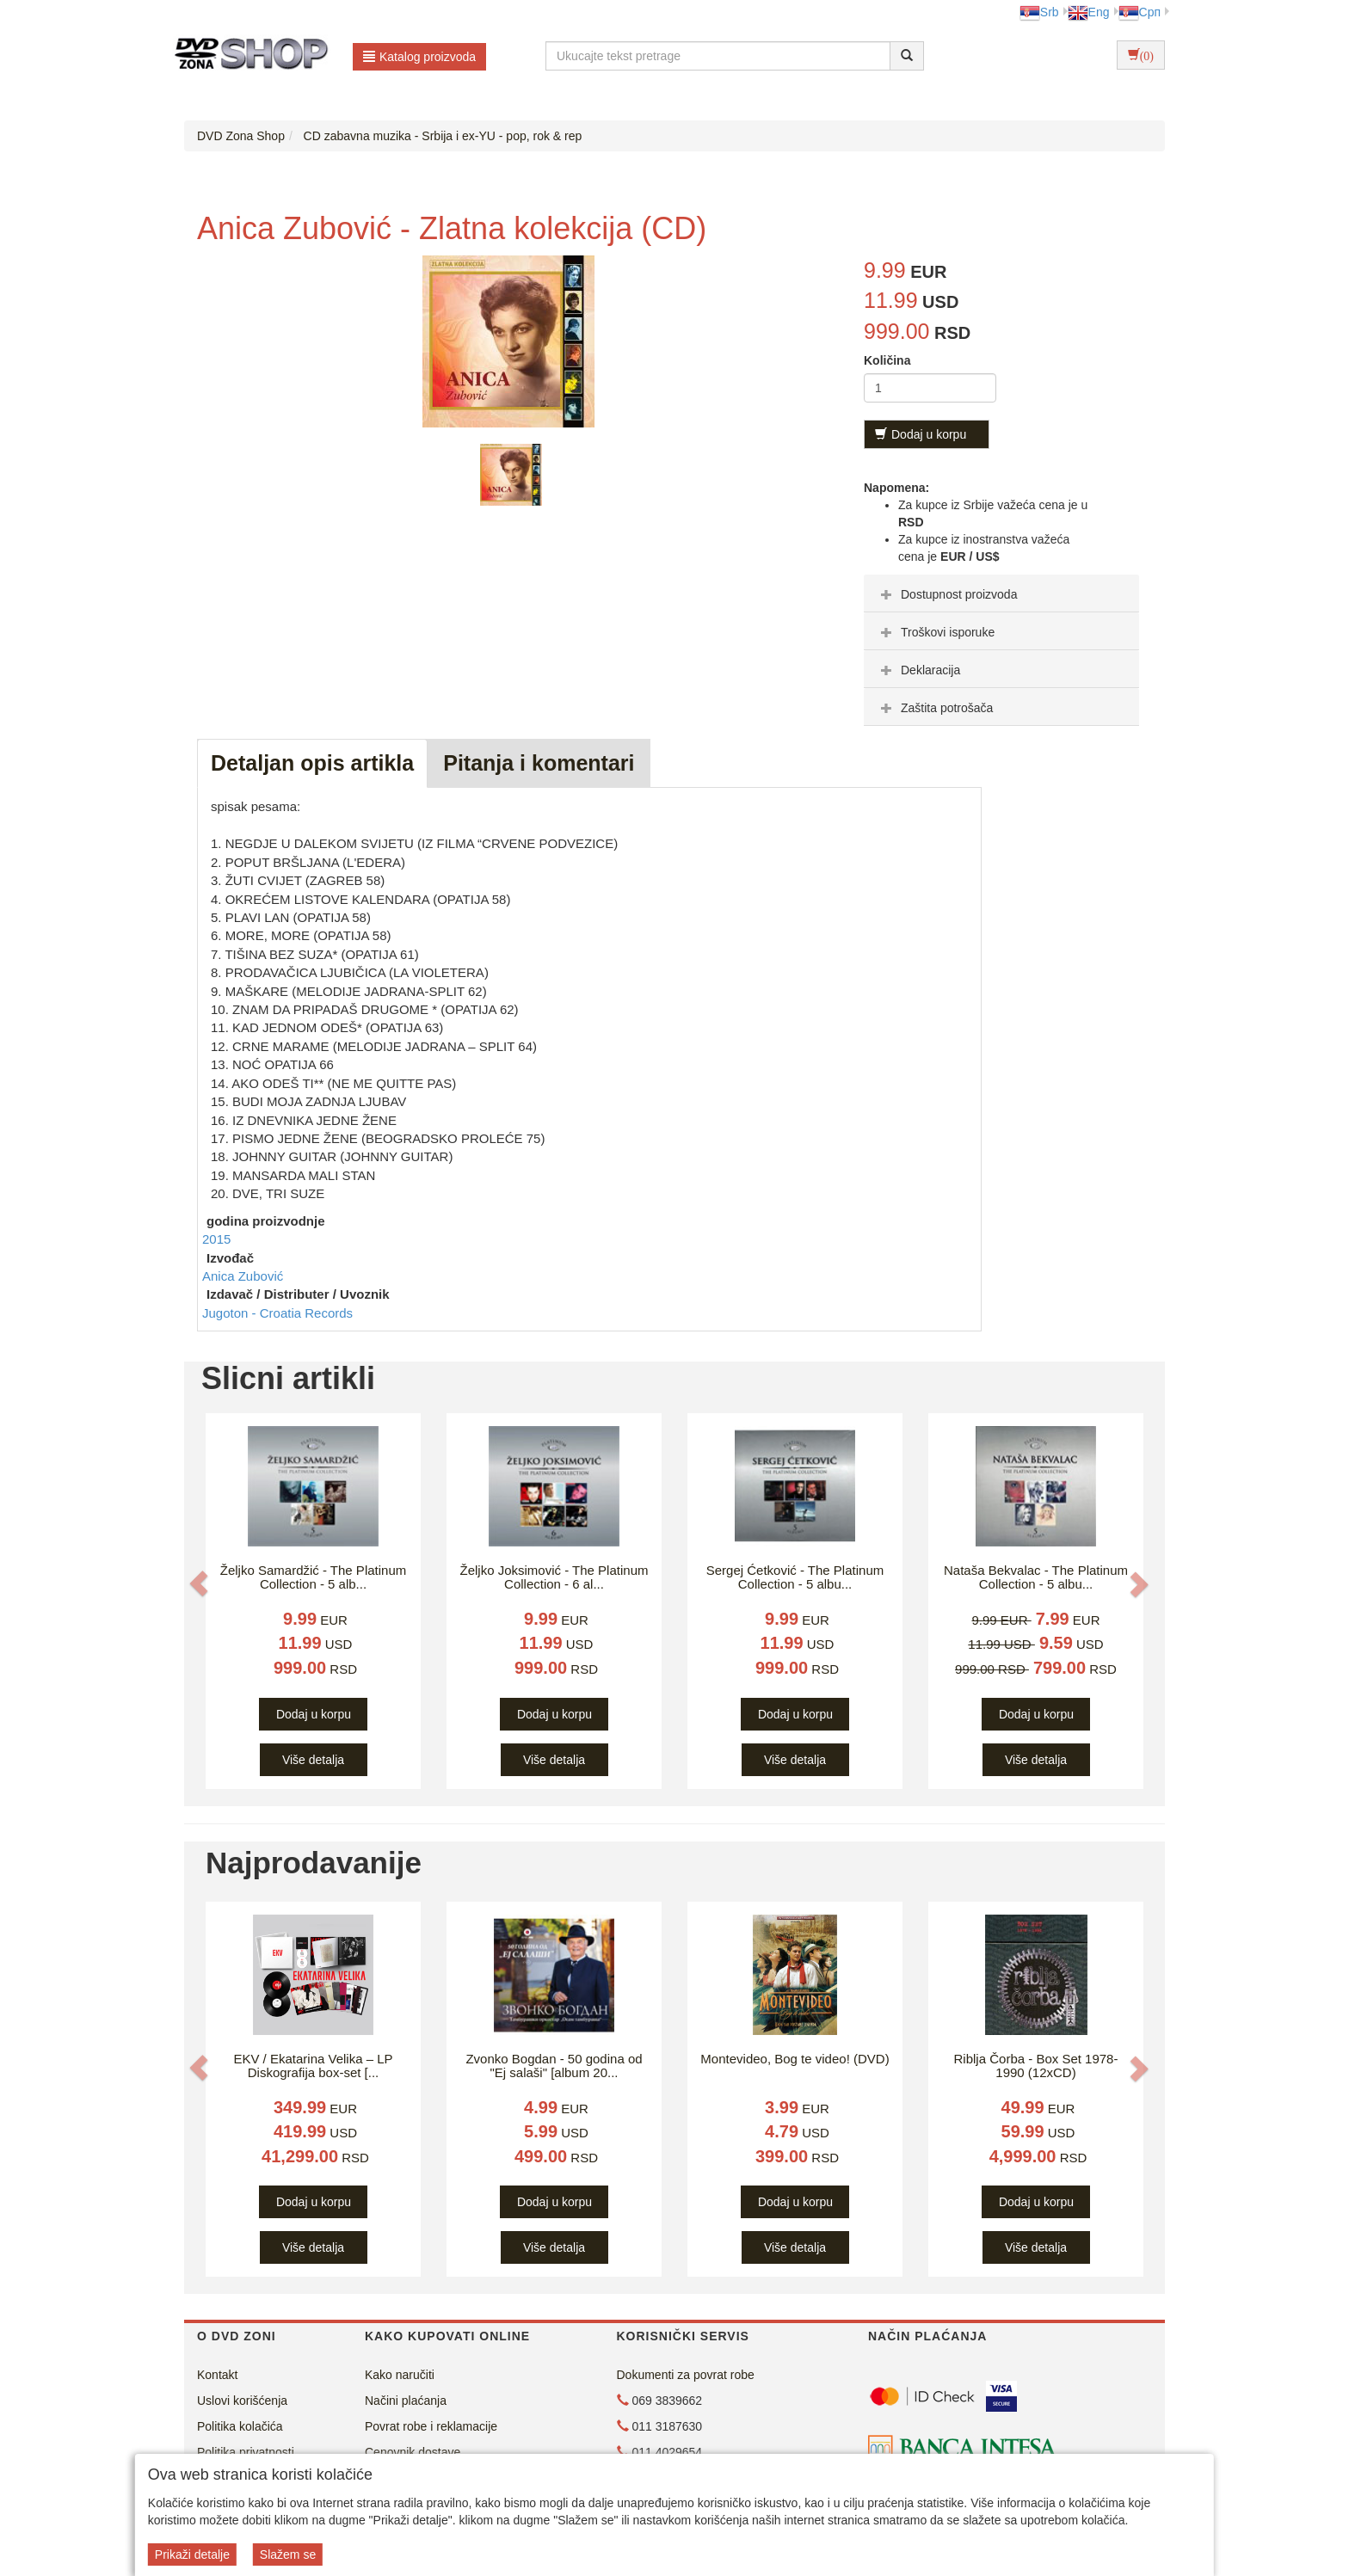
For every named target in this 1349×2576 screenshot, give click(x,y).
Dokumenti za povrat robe (686, 2375)
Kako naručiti (399, 2375)
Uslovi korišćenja (242, 2400)
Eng (1089, 12)
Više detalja (313, 1760)
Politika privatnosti (245, 2452)
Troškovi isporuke (936, 632)
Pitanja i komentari (538, 763)
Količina (887, 360)
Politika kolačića (240, 2426)
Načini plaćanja (406, 2400)
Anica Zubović (242, 1276)
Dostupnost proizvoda (947, 594)
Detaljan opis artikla (312, 763)
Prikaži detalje (192, 2554)
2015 (216, 1239)
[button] (198, 1583)
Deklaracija (918, 670)
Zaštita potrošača (935, 708)
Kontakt (217, 2375)
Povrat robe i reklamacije (431, 2426)
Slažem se (288, 2554)
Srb (1039, 12)
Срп (1139, 12)
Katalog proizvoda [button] (419, 57)
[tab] (1001, 593)
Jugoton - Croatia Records (277, 1313)
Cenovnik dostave (412, 2452)
